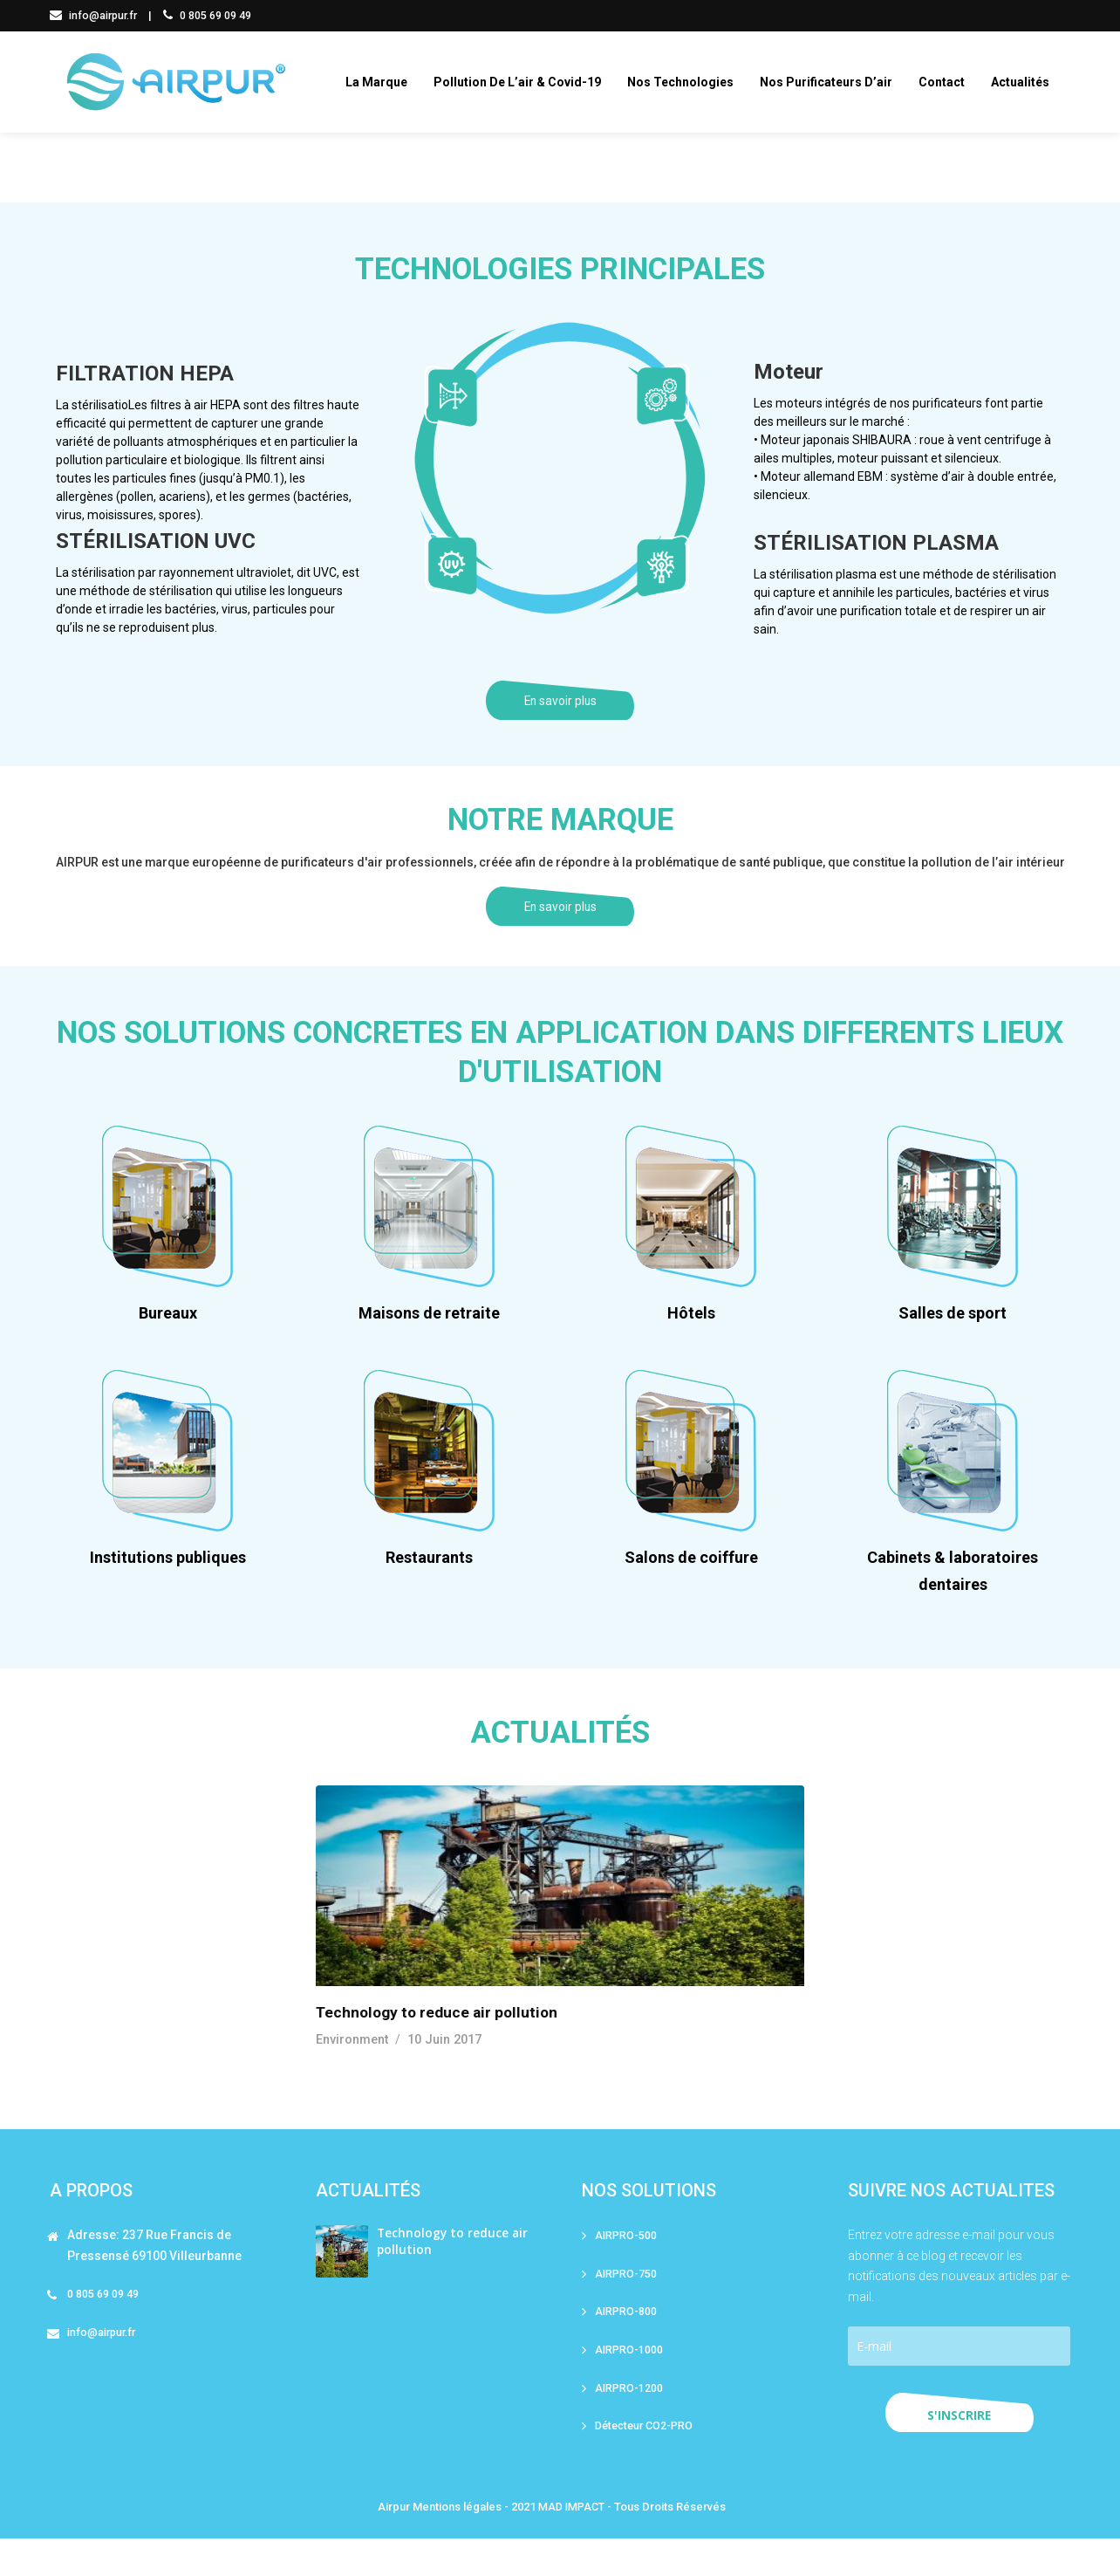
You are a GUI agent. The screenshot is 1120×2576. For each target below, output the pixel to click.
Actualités (1028, 82)
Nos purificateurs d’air (834, 82)
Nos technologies (688, 82)
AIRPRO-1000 (630, 2384)
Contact (949, 82)
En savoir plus (560, 713)
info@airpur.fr (95, 15)
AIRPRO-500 (627, 2268)
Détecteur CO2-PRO (647, 2462)
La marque (384, 82)
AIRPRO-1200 (630, 2423)
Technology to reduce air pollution (440, 2045)
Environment (352, 2072)
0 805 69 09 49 (211, 15)
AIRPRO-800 (627, 2346)
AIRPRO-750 (627, 2306)
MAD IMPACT (571, 2544)
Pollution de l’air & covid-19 (525, 82)
